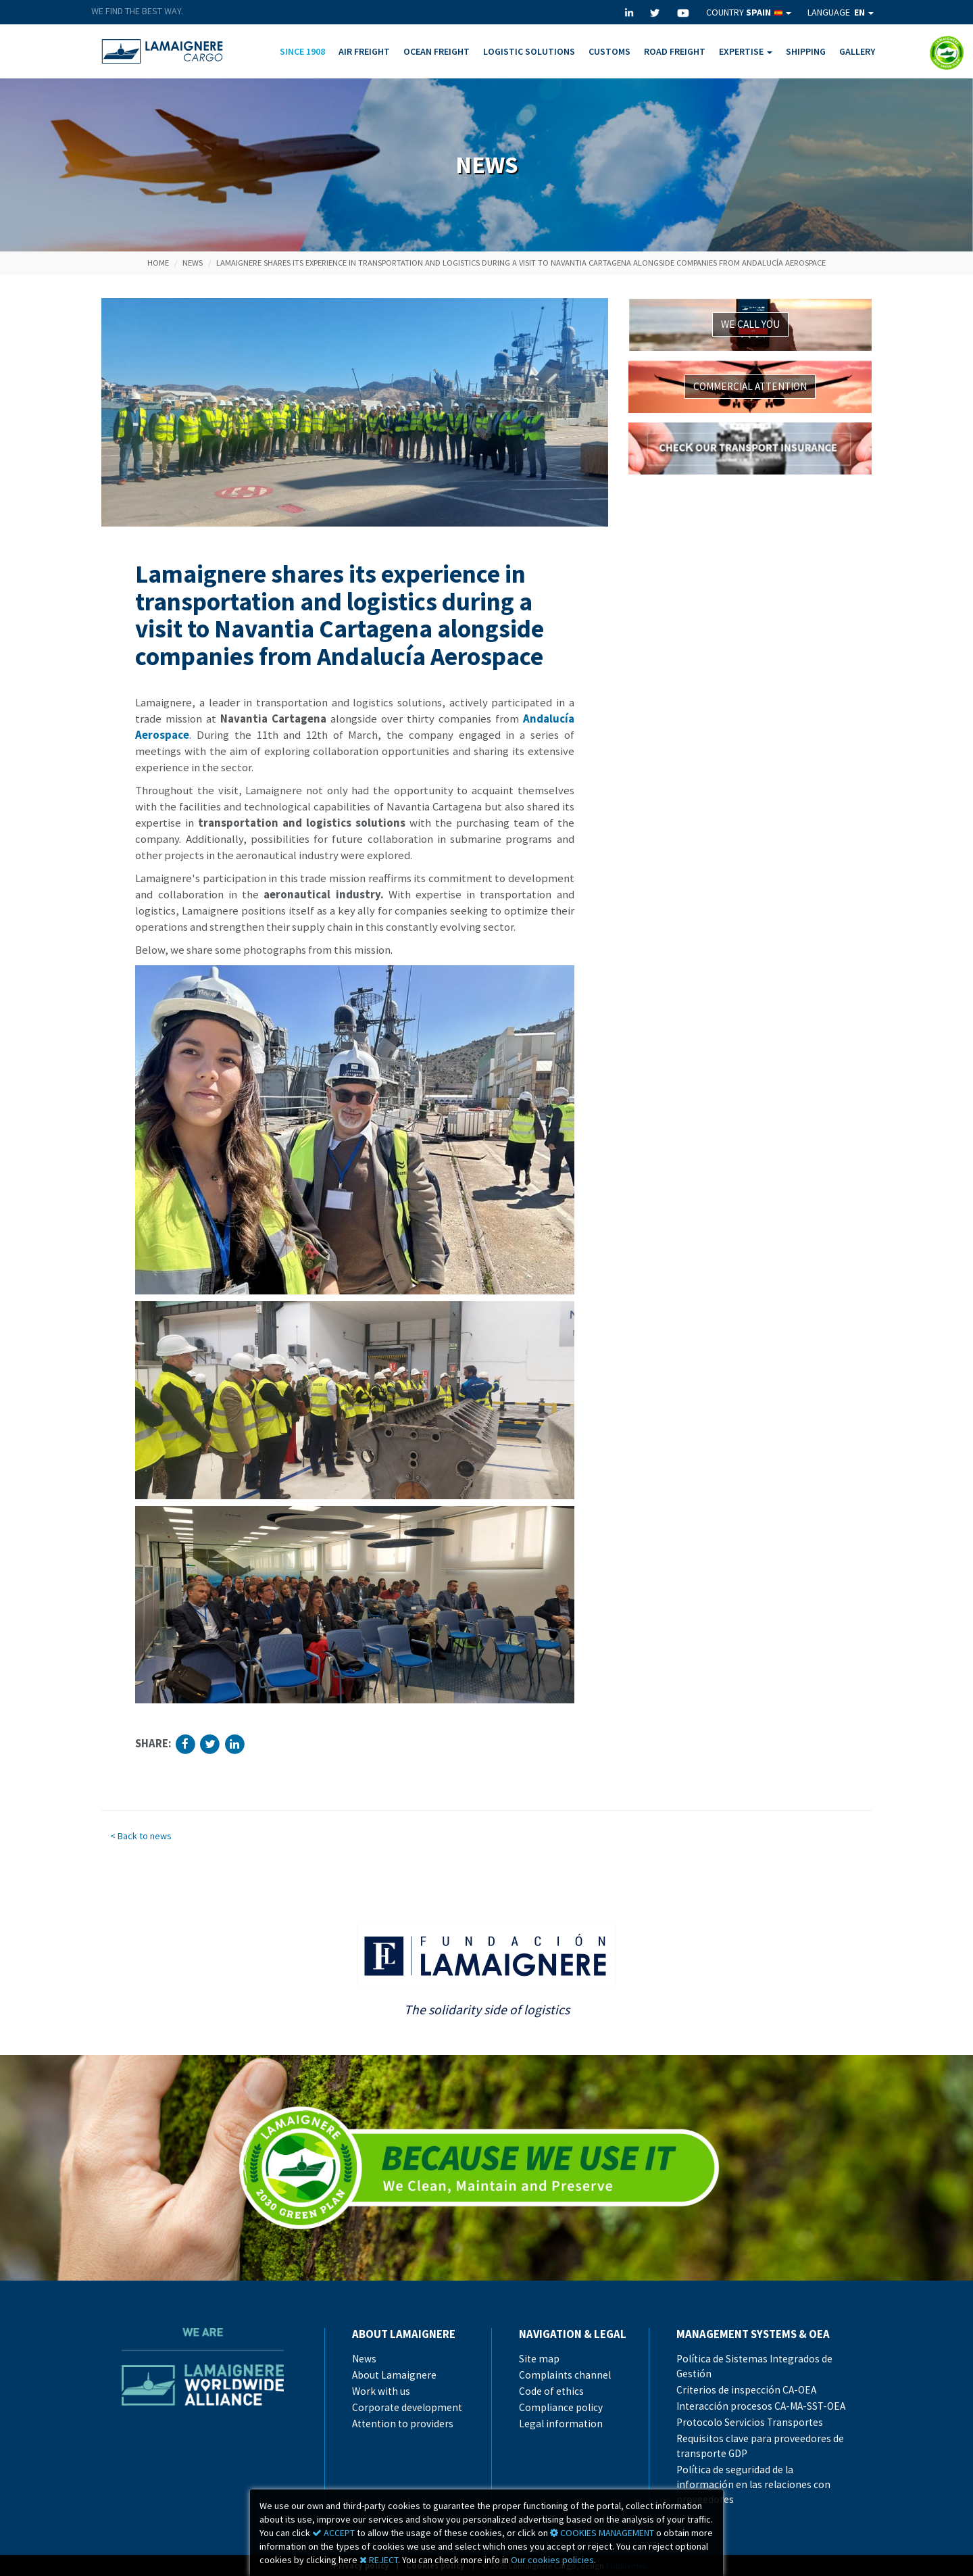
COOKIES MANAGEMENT (602, 2533)
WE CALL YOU (750, 324)
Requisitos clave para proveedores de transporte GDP (760, 2446)
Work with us (381, 2391)
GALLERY (857, 51)
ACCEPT (333, 2533)
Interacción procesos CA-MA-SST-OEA (760, 2406)
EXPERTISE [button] (745, 51)
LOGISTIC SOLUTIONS (529, 51)
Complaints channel (565, 2374)
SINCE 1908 (302, 51)
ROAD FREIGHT (674, 51)
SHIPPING (806, 51)
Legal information (561, 2423)
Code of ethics (551, 2391)
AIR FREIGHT (364, 51)
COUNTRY (748, 12)
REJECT (378, 2560)
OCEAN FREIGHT (436, 51)
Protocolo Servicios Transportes (749, 2422)
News (192, 263)
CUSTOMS (609, 51)
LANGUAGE (840, 12)
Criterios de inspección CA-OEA (746, 2389)
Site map (539, 2358)
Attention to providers (402, 2423)
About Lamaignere (394, 2374)
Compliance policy (561, 2407)
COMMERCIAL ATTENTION (750, 386)
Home (158, 263)
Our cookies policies (552, 2560)
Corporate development (407, 2407)
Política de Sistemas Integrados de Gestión (754, 2366)
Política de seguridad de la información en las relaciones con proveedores (753, 2484)
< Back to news (141, 1836)
